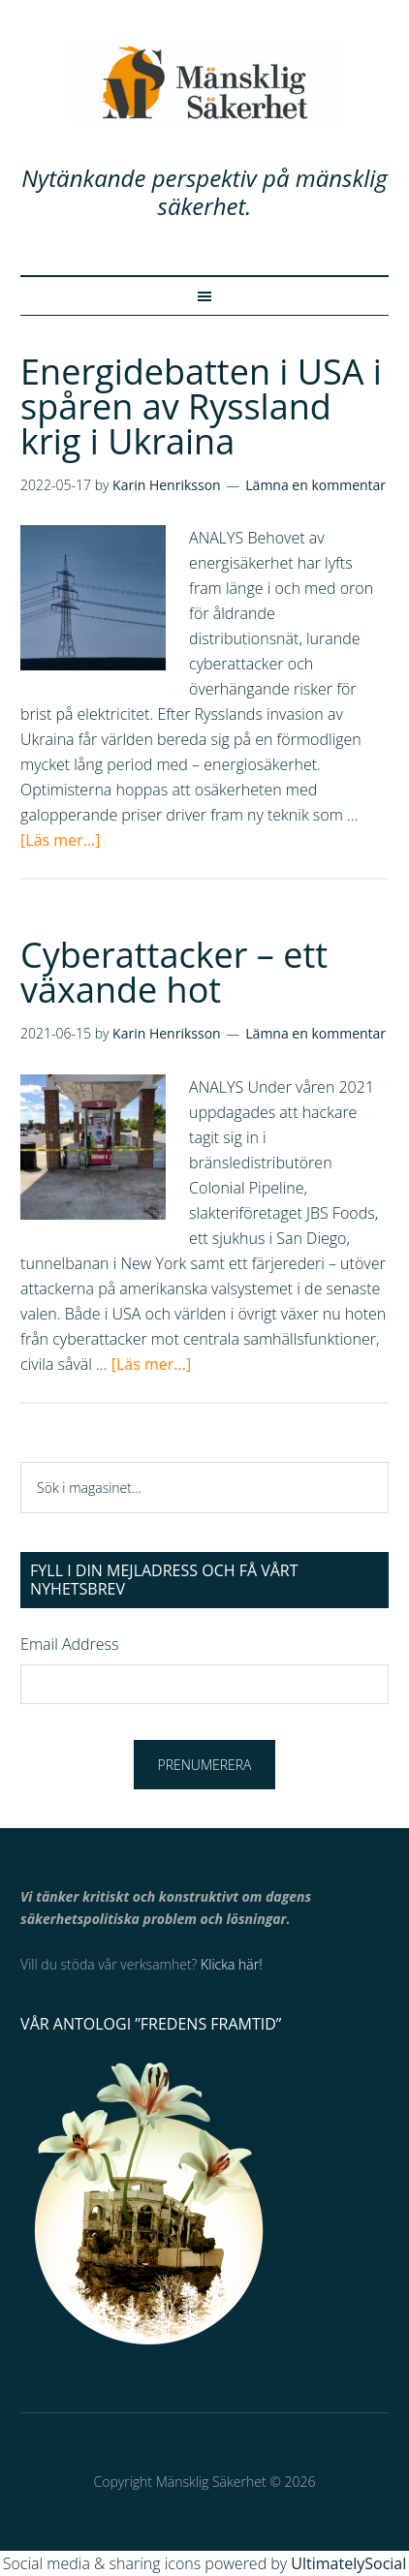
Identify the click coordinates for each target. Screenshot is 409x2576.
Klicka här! (231, 1964)
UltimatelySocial (348, 2563)
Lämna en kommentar (315, 485)
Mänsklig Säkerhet (204, 82)
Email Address (69, 1644)
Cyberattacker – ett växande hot (174, 972)
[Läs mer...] (60, 840)
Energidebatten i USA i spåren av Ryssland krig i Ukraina (201, 406)
